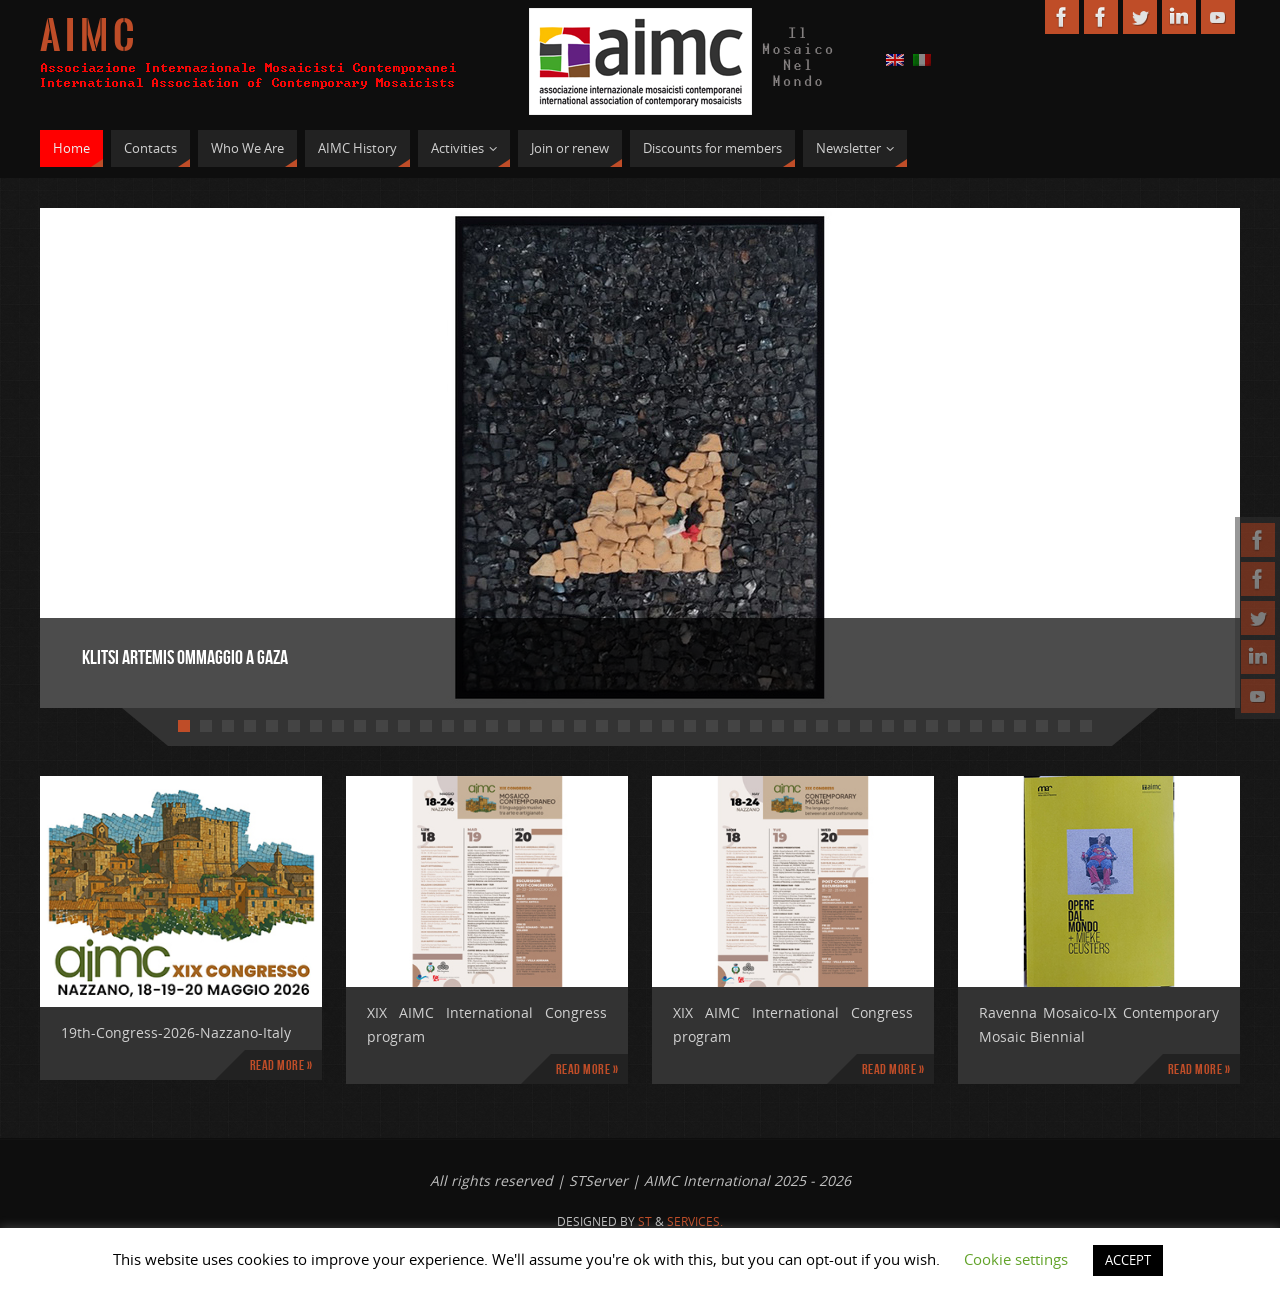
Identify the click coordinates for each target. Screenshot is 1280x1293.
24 (690, 726)
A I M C (87, 36)
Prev (125, 448)
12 (426, 726)
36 (954, 726)
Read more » (281, 1065)
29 (800, 726)
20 (602, 726)
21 (624, 726)
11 (404, 726)
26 (734, 726)
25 (712, 726)
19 (580, 726)
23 (668, 726)
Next (1155, 448)
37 (976, 726)
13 (448, 726)
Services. (695, 1221)
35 (932, 726)
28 (778, 726)
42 (1086, 726)
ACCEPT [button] (1128, 1260)
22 (646, 726)
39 (1020, 726)
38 (998, 726)
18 (558, 726)
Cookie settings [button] (1016, 1259)
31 (844, 726)
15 (492, 726)
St (645, 1221)
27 (756, 726)
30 (822, 726)
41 (1064, 726)
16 (514, 726)
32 (866, 726)
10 (382, 726)
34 (910, 726)
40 (1042, 726)
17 (536, 726)
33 (888, 726)
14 (470, 726)
